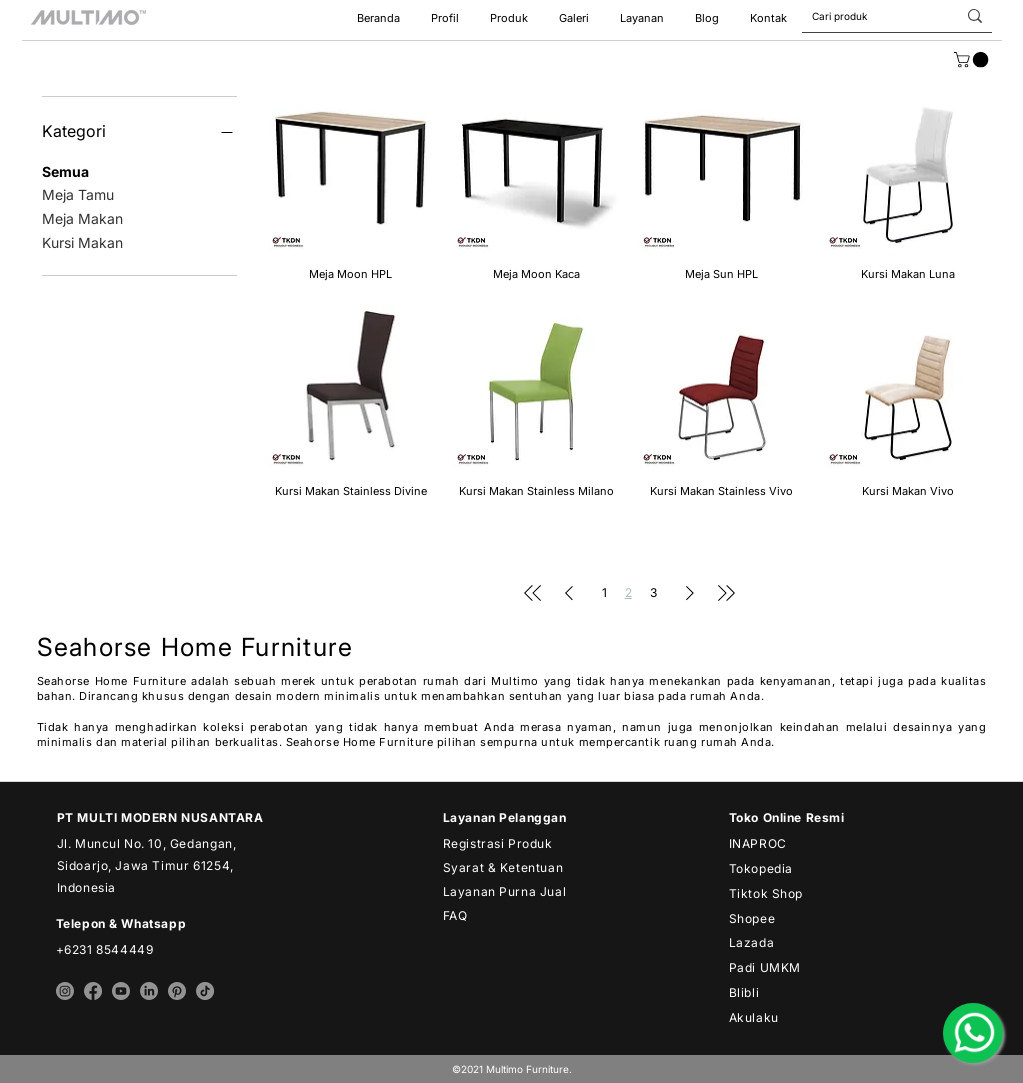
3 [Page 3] (653, 592)
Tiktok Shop (766, 893)
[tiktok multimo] (205, 991)
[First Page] (533, 593)
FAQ (455, 915)
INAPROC (758, 843)
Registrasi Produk (498, 843)
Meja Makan (82, 217)
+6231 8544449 (105, 949)
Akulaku (754, 1017)
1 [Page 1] (604, 592)
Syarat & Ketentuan (503, 867)
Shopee (752, 918)
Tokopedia (761, 868)
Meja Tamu (78, 193)
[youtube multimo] (121, 991)
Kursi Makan (82, 241)
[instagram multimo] (65, 991)
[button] (641, 18)
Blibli (744, 992)
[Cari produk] (864, 16)
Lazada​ (752, 942)
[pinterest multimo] (177, 991)
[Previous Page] (569, 593)
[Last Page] (726, 593)
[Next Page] (690, 593)
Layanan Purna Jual (505, 891)
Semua (65, 170)
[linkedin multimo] (149, 991)
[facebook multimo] (93, 991)
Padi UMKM (765, 967)
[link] (973, 60)
